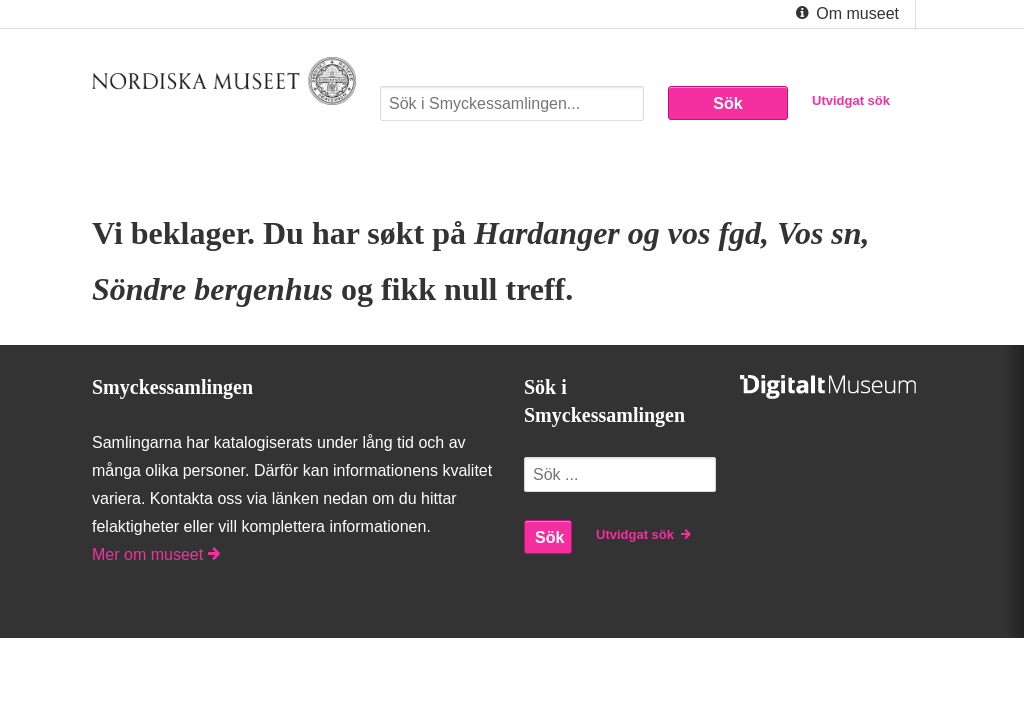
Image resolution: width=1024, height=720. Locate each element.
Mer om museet (156, 554)
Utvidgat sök (851, 100)
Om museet (845, 14)
